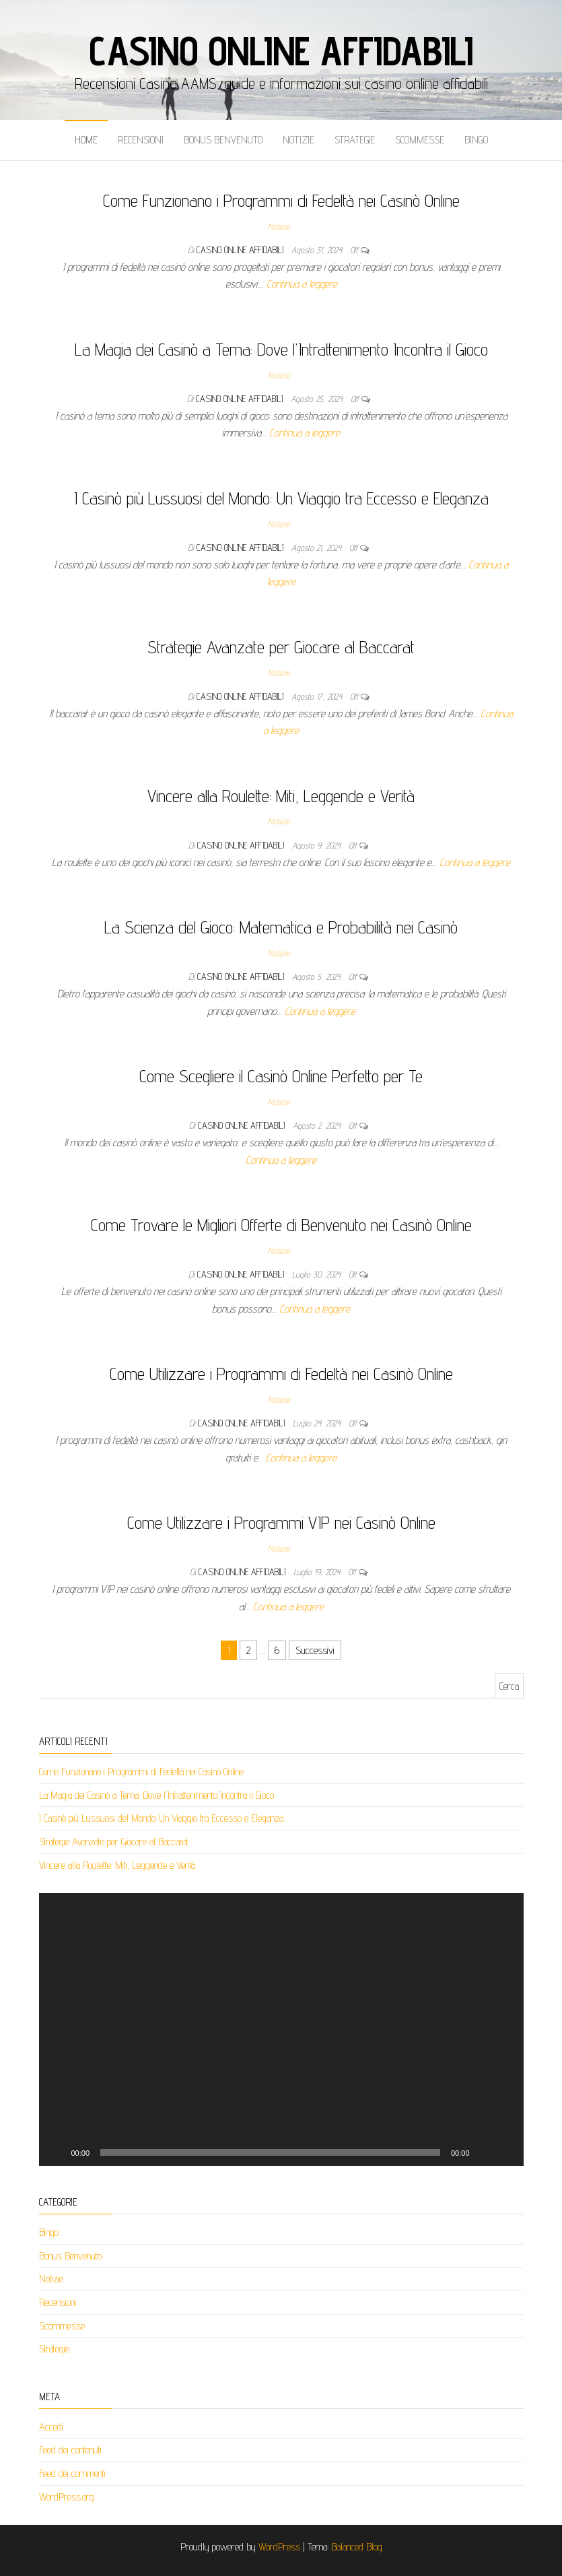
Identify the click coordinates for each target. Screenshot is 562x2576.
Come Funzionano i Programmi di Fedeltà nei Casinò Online (281, 200)
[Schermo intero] (506, 2152)
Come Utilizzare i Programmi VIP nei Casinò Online (281, 1522)
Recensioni (141, 139)
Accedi (51, 2426)
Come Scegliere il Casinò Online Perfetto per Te (281, 1075)
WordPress (279, 2546)
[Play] (56, 2152)
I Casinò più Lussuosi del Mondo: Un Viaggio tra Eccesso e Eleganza (281, 498)
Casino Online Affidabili (281, 50)
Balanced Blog (356, 2546)
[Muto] (484, 2152)
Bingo (476, 139)
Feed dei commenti (72, 2473)
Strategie (355, 139)
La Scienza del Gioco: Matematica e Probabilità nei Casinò (281, 927)
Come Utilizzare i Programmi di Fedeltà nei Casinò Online (281, 1373)
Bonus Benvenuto (223, 139)
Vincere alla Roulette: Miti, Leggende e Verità (281, 795)
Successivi (315, 1650)
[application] (281, 2029)
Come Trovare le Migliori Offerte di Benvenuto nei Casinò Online (281, 1224)
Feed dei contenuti (70, 2449)
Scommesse (419, 139)
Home (86, 139)
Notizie (298, 139)
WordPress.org (66, 2496)
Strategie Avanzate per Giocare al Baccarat (281, 646)
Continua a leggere (302, 283)
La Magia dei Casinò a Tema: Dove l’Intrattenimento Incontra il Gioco (281, 349)
